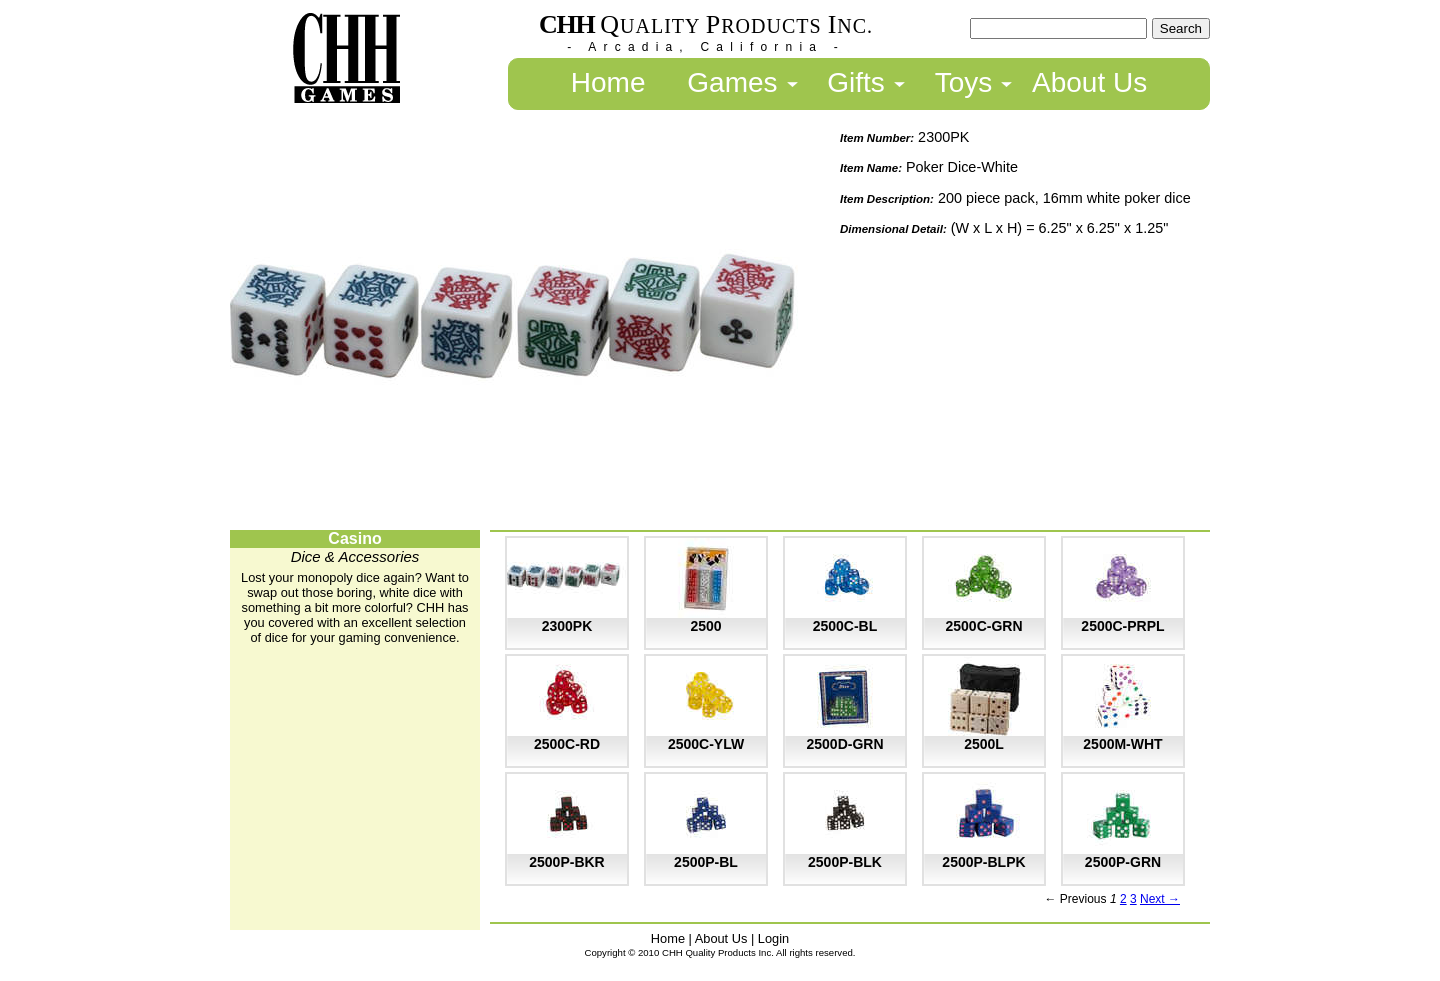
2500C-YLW (706, 744)
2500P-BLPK (983, 862)
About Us (1089, 82)
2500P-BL (706, 862)
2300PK (567, 626)
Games (732, 82)
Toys (964, 82)
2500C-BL (845, 626)
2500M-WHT (1122, 744)
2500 (705, 626)
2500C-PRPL (1122, 626)
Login (773, 938)
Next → (1160, 899)
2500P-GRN (1123, 862)
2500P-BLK (845, 862)
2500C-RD (567, 744)
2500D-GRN (844, 744)
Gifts (856, 82)
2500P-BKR (566, 862)
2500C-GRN (983, 626)
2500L (984, 744)
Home (608, 82)
